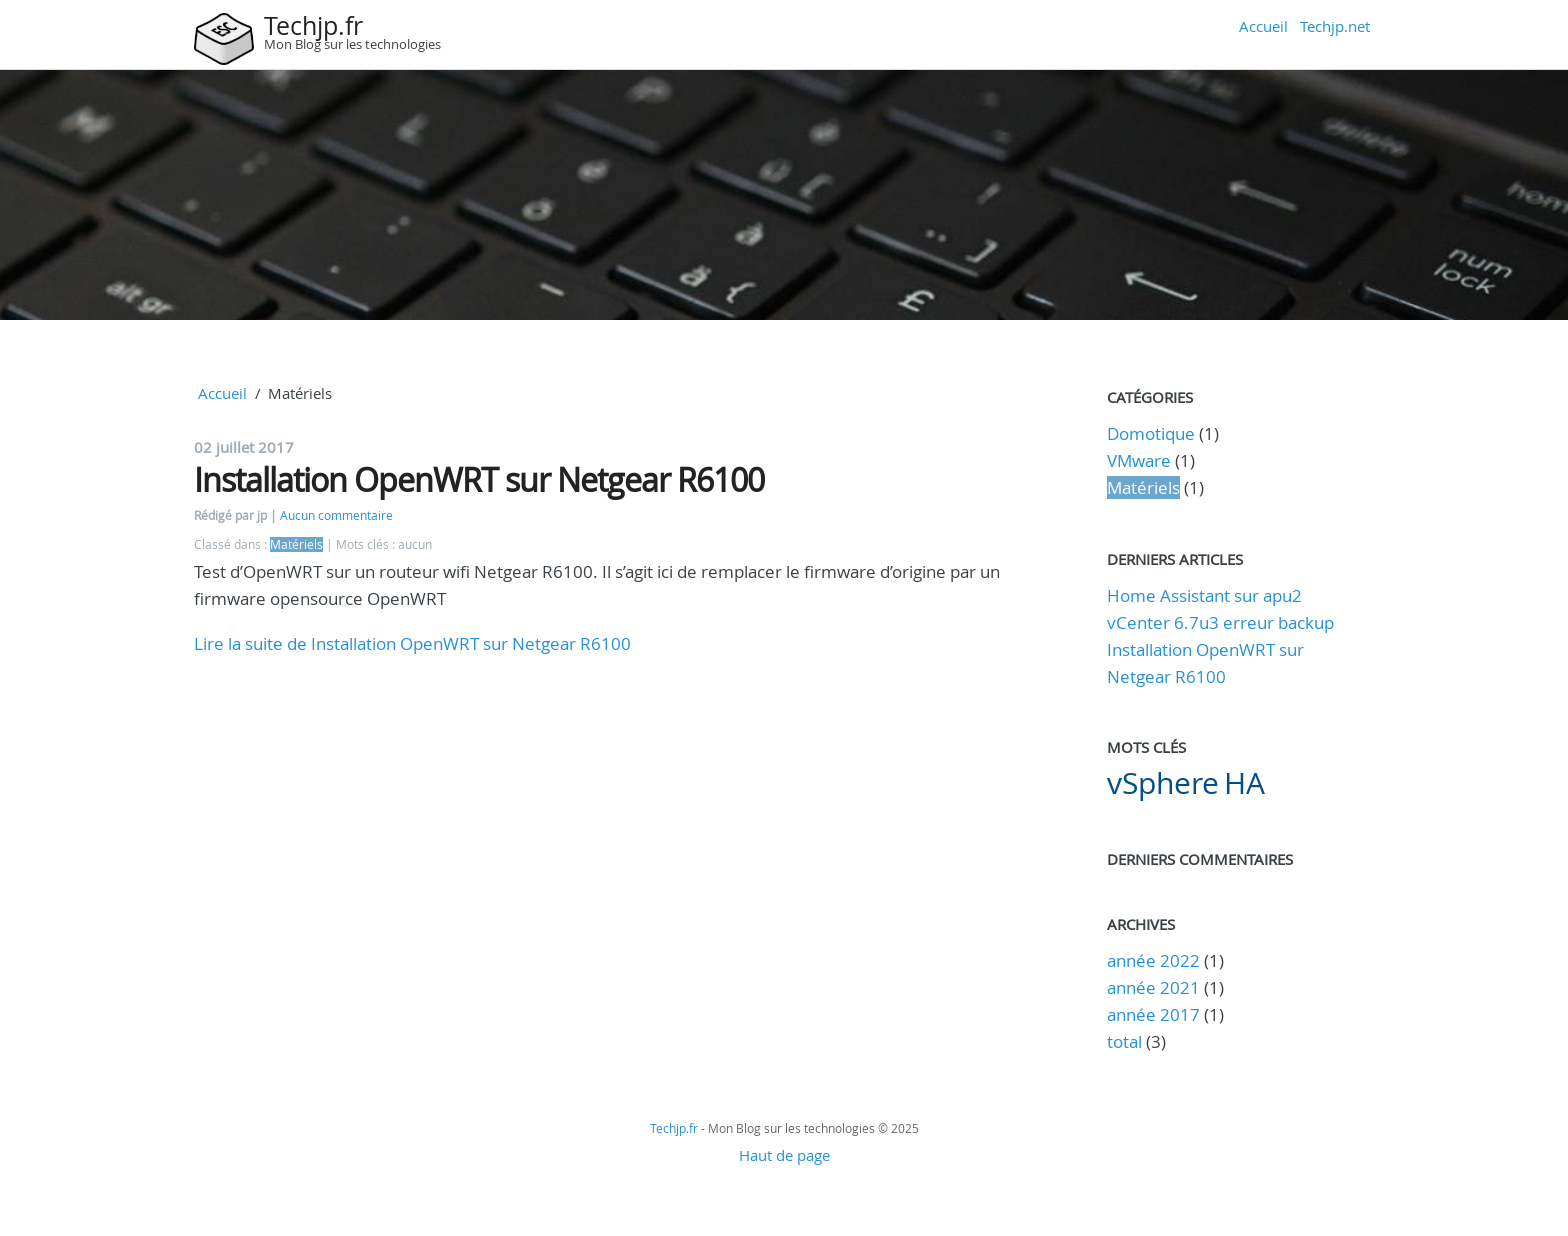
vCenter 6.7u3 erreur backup (1220, 622)
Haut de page (784, 1155)
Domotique (1151, 433)
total (1126, 1041)
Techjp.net (1335, 26)
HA (1244, 783)
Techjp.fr (313, 25)
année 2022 (1153, 960)
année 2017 (1153, 1014)
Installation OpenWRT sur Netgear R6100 (479, 479)
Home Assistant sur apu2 (1204, 595)
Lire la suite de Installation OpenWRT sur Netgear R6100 (412, 643)
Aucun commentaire (336, 515)
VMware (1139, 460)
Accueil (1263, 26)
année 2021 (1153, 987)
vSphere (1163, 783)
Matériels (296, 544)
